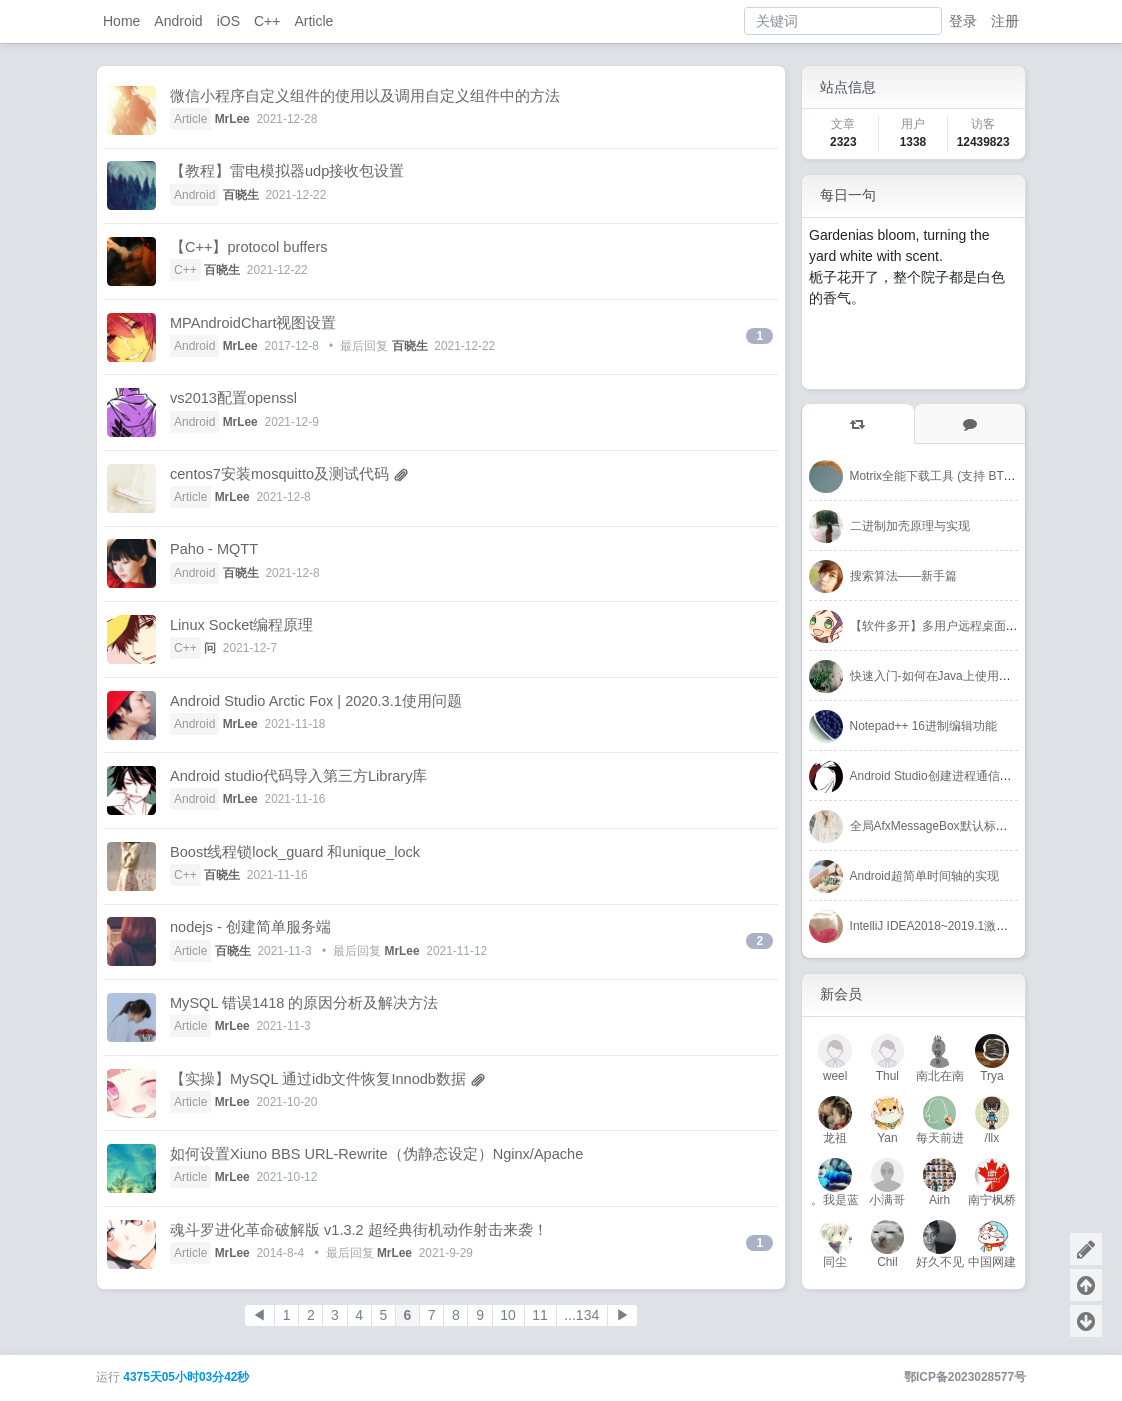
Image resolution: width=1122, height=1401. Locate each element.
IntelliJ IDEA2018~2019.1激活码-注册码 (955, 926)
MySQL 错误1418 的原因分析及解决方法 (304, 1003)
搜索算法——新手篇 (904, 576)
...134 (581, 1315)
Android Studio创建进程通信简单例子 (949, 776)
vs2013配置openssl (233, 398)
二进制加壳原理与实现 (910, 526)
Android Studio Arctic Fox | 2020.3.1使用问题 (316, 701)
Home (121, 21)
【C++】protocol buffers (249, 247)
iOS (228, 21)
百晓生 (241, 195)
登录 (963, 21)
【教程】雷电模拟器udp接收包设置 (287, 171)
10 (508, 1315)
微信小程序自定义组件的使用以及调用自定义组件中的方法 (365, 96)
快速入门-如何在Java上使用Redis (939, 676)
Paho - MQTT (214, 549)
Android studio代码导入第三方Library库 (298, 776)
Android (178, 21)
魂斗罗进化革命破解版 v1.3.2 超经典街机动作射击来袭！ (359, 1230)
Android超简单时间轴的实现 (924, 876)
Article (313, 21)
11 (540, 1315)
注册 (1005, 21)
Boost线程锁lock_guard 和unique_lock (295, 852)
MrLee (232, 119)
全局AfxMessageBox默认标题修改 (941, 826)
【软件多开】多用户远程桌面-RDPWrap (956, 626)
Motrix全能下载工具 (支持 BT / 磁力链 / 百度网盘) (981, 476)
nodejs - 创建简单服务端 (250, 927)
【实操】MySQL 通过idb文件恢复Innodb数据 (318, 1079)
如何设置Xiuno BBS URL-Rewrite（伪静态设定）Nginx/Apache (376, 1154)
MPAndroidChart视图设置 (253, 323)
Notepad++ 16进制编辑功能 (923, 726)
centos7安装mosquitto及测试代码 (279, 474)
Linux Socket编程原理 (241, 625)
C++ (267, 21)
